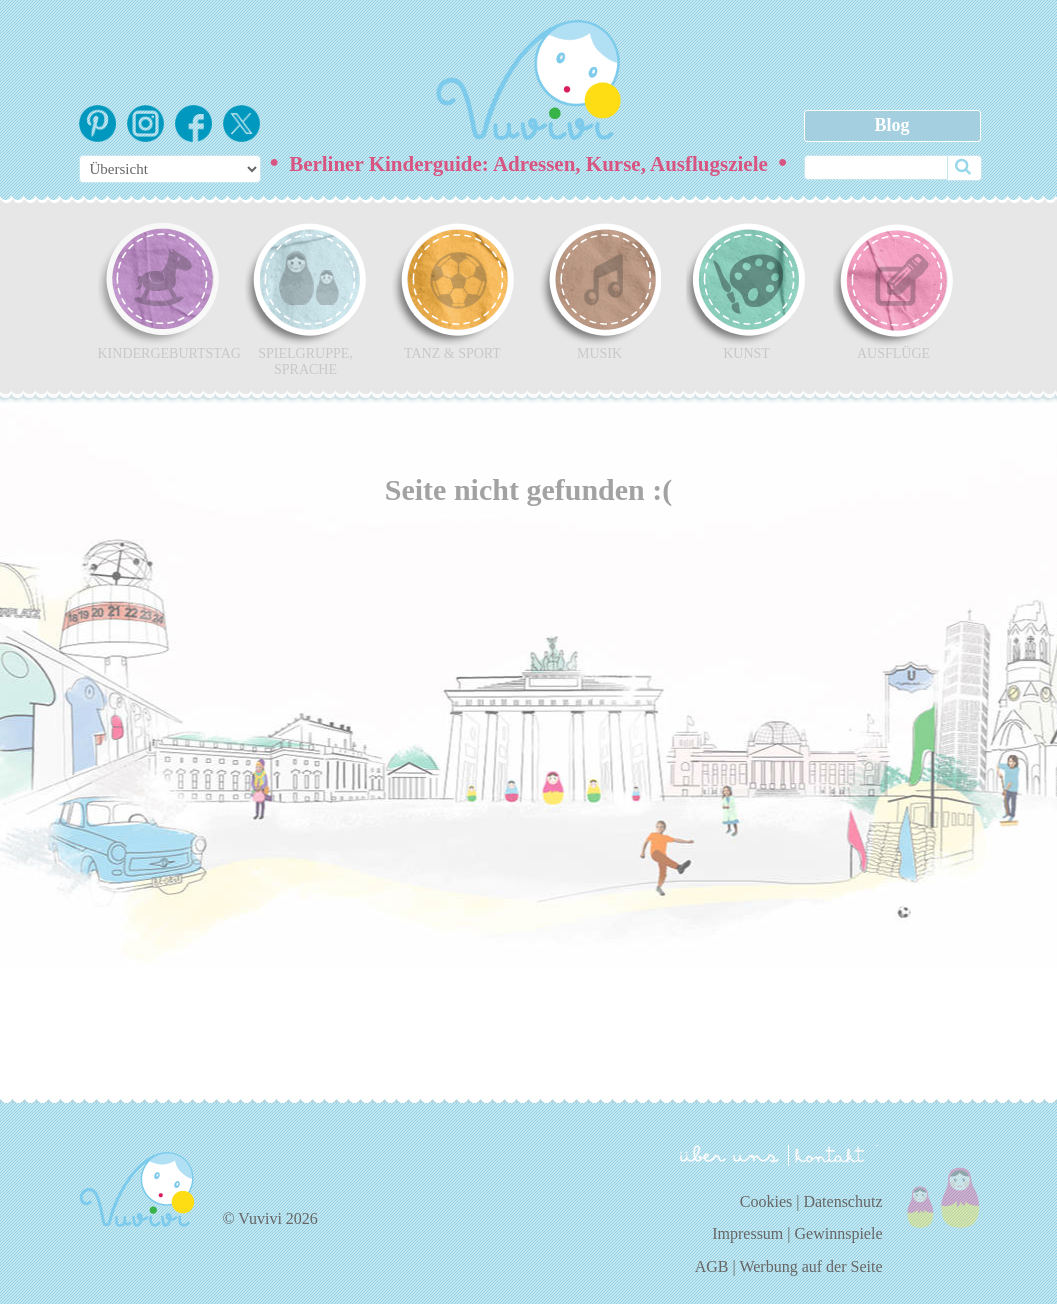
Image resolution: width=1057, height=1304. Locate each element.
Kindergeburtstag (159, 291)
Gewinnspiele (839, 1233)
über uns (729, 1154)
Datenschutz (842, 1201)
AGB (712, 1266)
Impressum (747, 1233)
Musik (600, 291)
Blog (891, 125)
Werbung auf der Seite (810, 1266)
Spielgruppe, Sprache (306, 299)
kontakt (833, 1155)
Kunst (747, 291)
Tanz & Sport (453, 291)
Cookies (766, 1201)
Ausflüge (894, 291)
